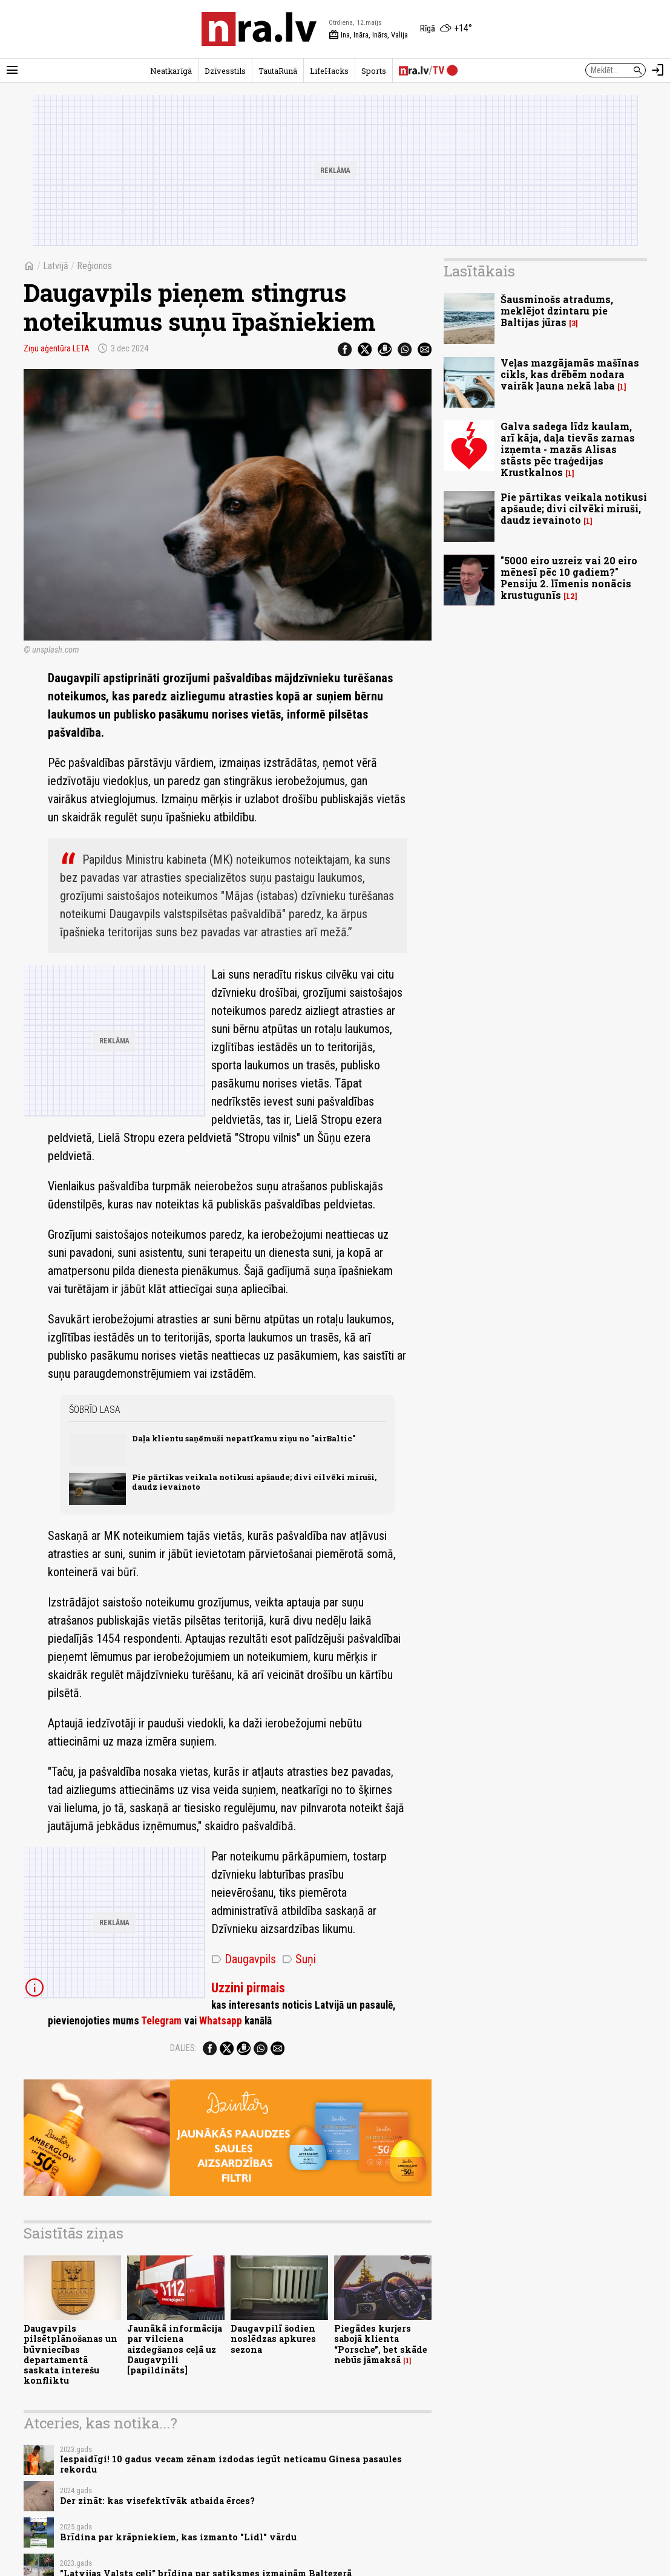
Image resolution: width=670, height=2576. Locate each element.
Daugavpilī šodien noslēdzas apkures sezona (273, 2339)
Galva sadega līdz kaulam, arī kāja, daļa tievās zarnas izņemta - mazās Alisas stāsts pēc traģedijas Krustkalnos (568, 449)
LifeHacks (329, 71)
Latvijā (55, 266)
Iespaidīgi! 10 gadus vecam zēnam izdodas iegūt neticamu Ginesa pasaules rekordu (231, 2464)
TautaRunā (277, 71)
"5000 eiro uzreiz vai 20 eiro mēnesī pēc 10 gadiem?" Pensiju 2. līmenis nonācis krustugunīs (569, 578)
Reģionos (94, 266)
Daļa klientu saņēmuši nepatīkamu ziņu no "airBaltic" (243, 1438)
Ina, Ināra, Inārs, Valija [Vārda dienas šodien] (368, 35)
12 (570, 596)
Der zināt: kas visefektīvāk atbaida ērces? (157, 2500)
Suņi (299, 1959)
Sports (373, 71)
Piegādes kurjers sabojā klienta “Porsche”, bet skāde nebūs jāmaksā (380, 2344)
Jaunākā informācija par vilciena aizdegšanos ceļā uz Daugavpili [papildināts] (174, 2349)
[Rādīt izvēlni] (12, 70)
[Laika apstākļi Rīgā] (446, 29)
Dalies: (183, 2048)
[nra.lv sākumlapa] (259, 29)
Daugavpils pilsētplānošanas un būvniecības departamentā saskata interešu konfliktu (70, 2354)
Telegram (161, 2021)
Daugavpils (243, 1959)
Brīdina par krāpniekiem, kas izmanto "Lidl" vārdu (178, 2537)
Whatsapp (220, 2021)
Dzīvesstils (225, 71)
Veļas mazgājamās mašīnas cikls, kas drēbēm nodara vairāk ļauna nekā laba (570, 374)
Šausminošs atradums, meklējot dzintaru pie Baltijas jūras (557, 310)
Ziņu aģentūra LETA (57, 348)
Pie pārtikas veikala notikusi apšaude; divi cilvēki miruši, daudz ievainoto (254, 1481)
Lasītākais (479, 271)
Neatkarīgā (171, 71)
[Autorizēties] (658, 70)
